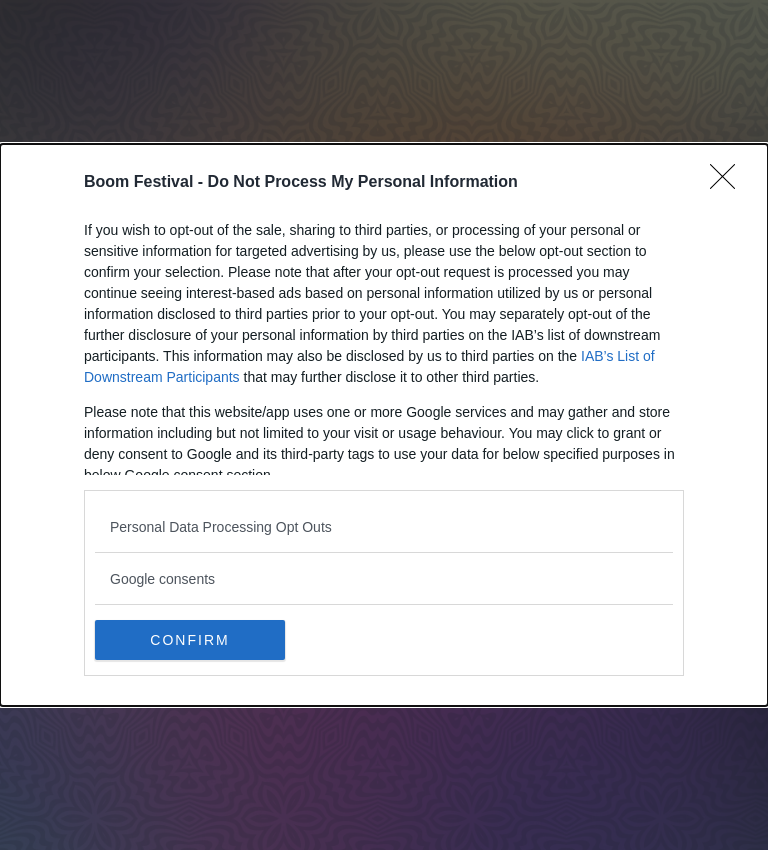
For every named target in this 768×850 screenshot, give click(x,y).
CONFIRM (189, 639)
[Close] (729, 183)
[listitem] (384, 526)
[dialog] (384, 425)
